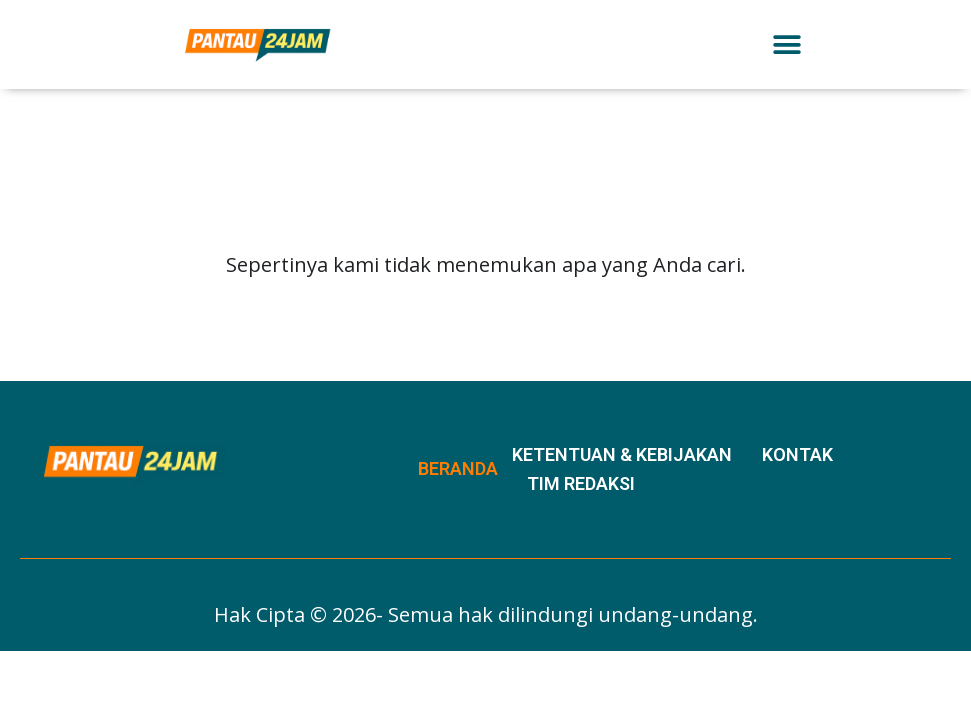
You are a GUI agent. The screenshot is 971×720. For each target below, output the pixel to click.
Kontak (797, 454)
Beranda (458, 468)
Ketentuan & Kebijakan (622, 454)
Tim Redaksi (581, 483)
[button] (787, 44)
